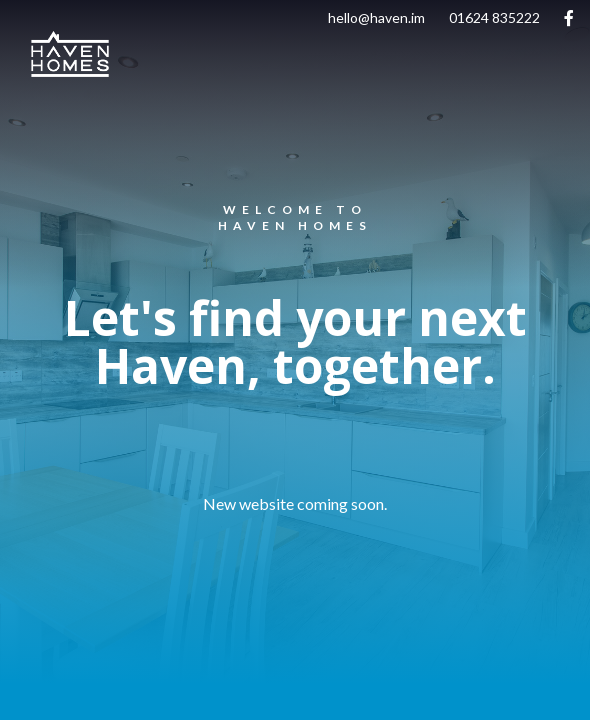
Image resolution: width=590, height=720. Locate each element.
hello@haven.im (376, 17)
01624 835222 (494, 17)
